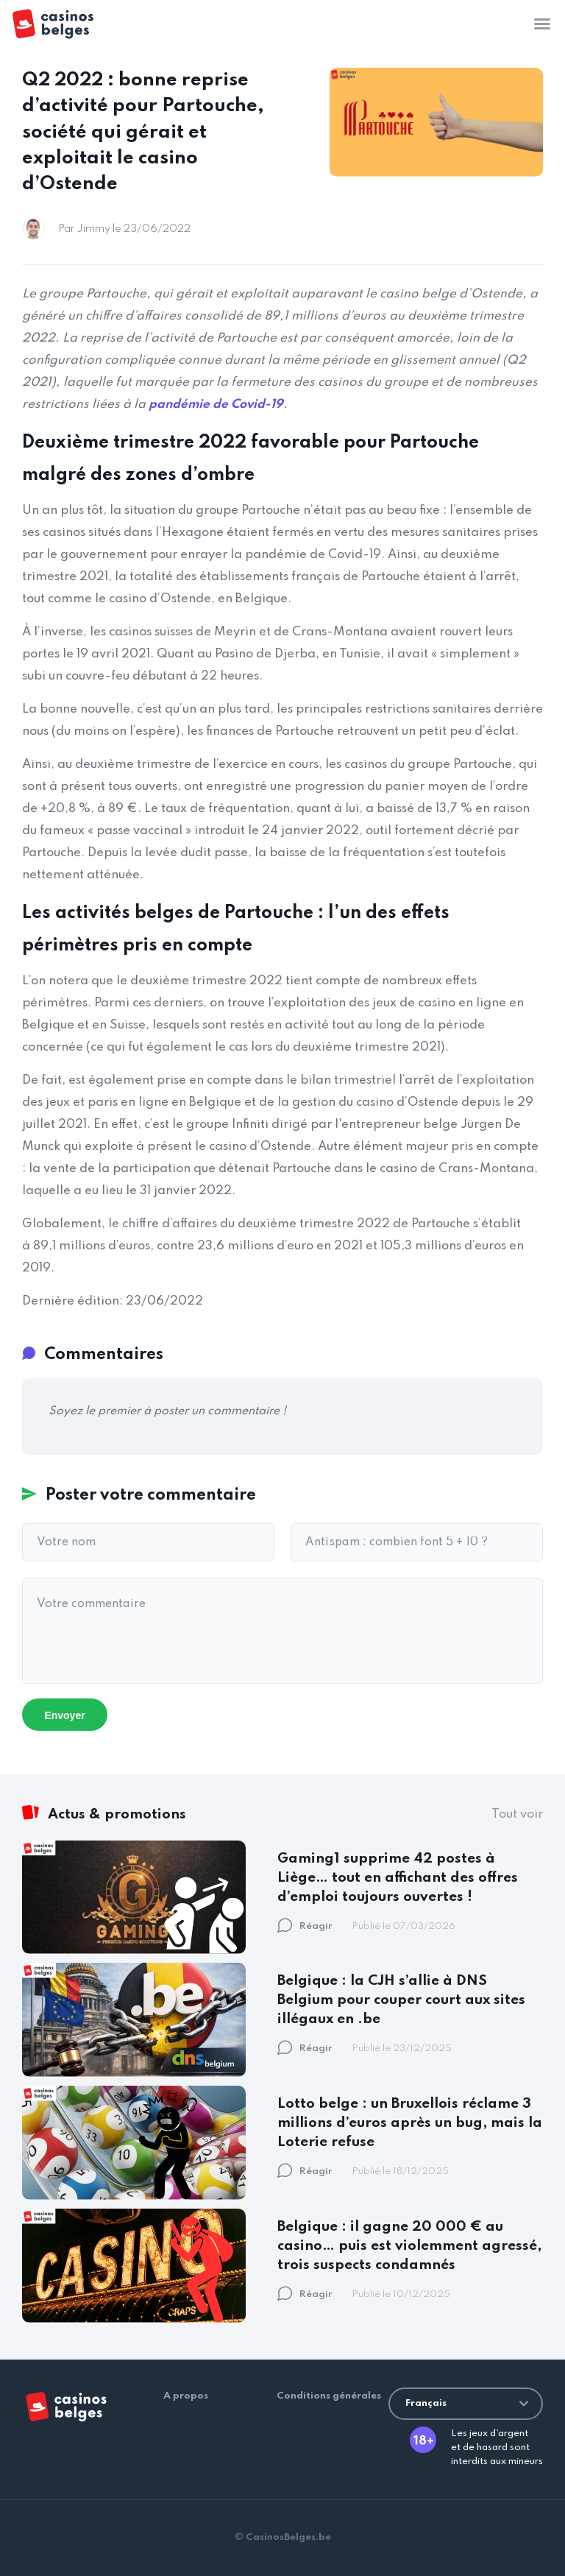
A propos (185, 2396)
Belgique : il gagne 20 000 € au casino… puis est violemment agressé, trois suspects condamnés (409, 2246)
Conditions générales (329, 2396)
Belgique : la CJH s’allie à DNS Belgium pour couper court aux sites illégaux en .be (401, 2000)
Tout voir (517, 1814)
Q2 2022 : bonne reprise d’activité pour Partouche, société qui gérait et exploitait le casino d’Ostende (143, 132)
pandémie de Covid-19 (216, 404)
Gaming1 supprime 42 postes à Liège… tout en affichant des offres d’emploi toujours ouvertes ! (397, 1878)
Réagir (305, 1926)
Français (466, 2403)
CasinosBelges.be (288, 2537)
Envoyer (64, 1715)
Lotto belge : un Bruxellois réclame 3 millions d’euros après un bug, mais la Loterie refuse (409, 2123)
